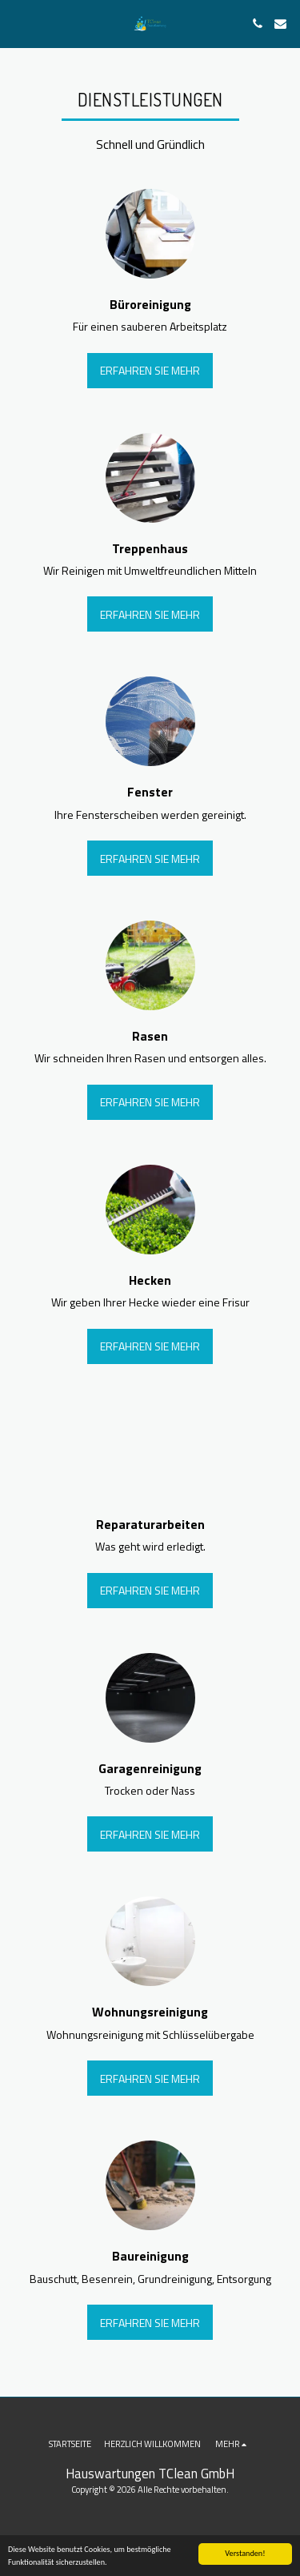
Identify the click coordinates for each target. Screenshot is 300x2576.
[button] (17, 23)
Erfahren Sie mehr (150, 370)
